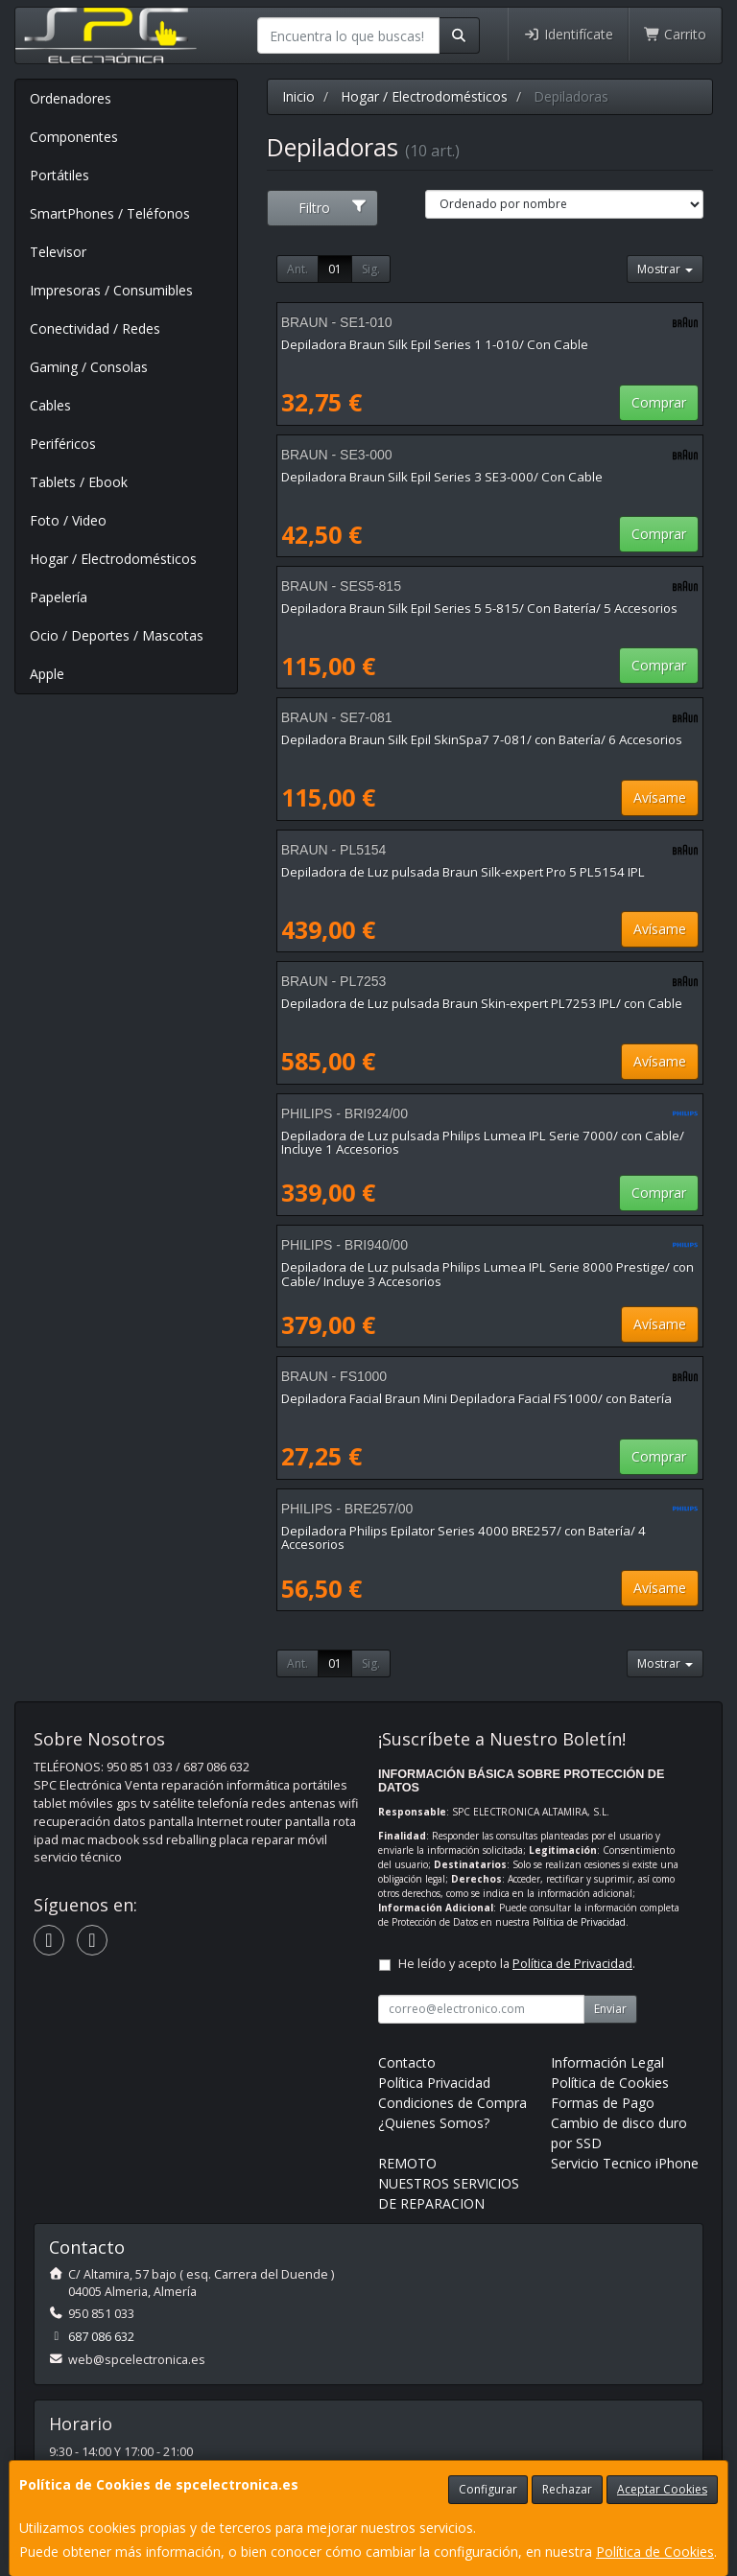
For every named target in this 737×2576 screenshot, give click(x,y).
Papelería (58, 597)
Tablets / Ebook (79, 482)
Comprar (658, 402)
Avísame (659, 797)
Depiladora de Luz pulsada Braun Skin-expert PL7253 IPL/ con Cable (481, 1003)
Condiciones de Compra (452, 2103)
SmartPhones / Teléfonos (110, 213)
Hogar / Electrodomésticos (113, 559)
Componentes (74, 137)
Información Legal (607, 2062)
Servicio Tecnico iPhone (625, 2163)
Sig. (371, 269)
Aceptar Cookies (662, 2489)
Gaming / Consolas (89, 367)
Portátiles (59, 175)
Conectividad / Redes (95, 328)
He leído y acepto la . (516, 1963)
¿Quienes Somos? (433, 2123)
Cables (50, 405)
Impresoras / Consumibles (111, 290)
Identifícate (568, 34)
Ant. (297, 269)
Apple (47, 674)
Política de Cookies (655, 2551)
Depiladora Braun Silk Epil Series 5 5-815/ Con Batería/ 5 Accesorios (479, 608)
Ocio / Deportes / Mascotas (116, 635)
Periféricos (63, 443)
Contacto (407, 2062)
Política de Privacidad (579, 1922)
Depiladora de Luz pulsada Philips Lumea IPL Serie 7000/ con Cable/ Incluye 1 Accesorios (482, 1143)
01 (335, 269)
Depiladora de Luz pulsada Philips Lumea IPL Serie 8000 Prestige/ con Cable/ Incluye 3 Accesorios (487, 1274)
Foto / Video (68, 520)
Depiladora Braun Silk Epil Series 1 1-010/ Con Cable (434, 344)
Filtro (333, 208)
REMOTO (407, 2163)
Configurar (488, 2489)
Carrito (675, 34)
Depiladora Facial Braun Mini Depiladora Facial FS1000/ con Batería (476, 1398)
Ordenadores (70, 98)
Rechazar (567, 2489)
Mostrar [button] (665, 269)
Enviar (610, 2009)
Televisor (58, 252)
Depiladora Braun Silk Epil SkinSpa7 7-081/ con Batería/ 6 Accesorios (481, 739)
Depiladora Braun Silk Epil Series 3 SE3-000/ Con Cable (442, 476)
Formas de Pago (602, 2103)
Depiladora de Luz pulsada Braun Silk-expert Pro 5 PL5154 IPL (463, 871)
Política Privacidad (434, 2082)
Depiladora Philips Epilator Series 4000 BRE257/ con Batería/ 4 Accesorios (463, 1538)
